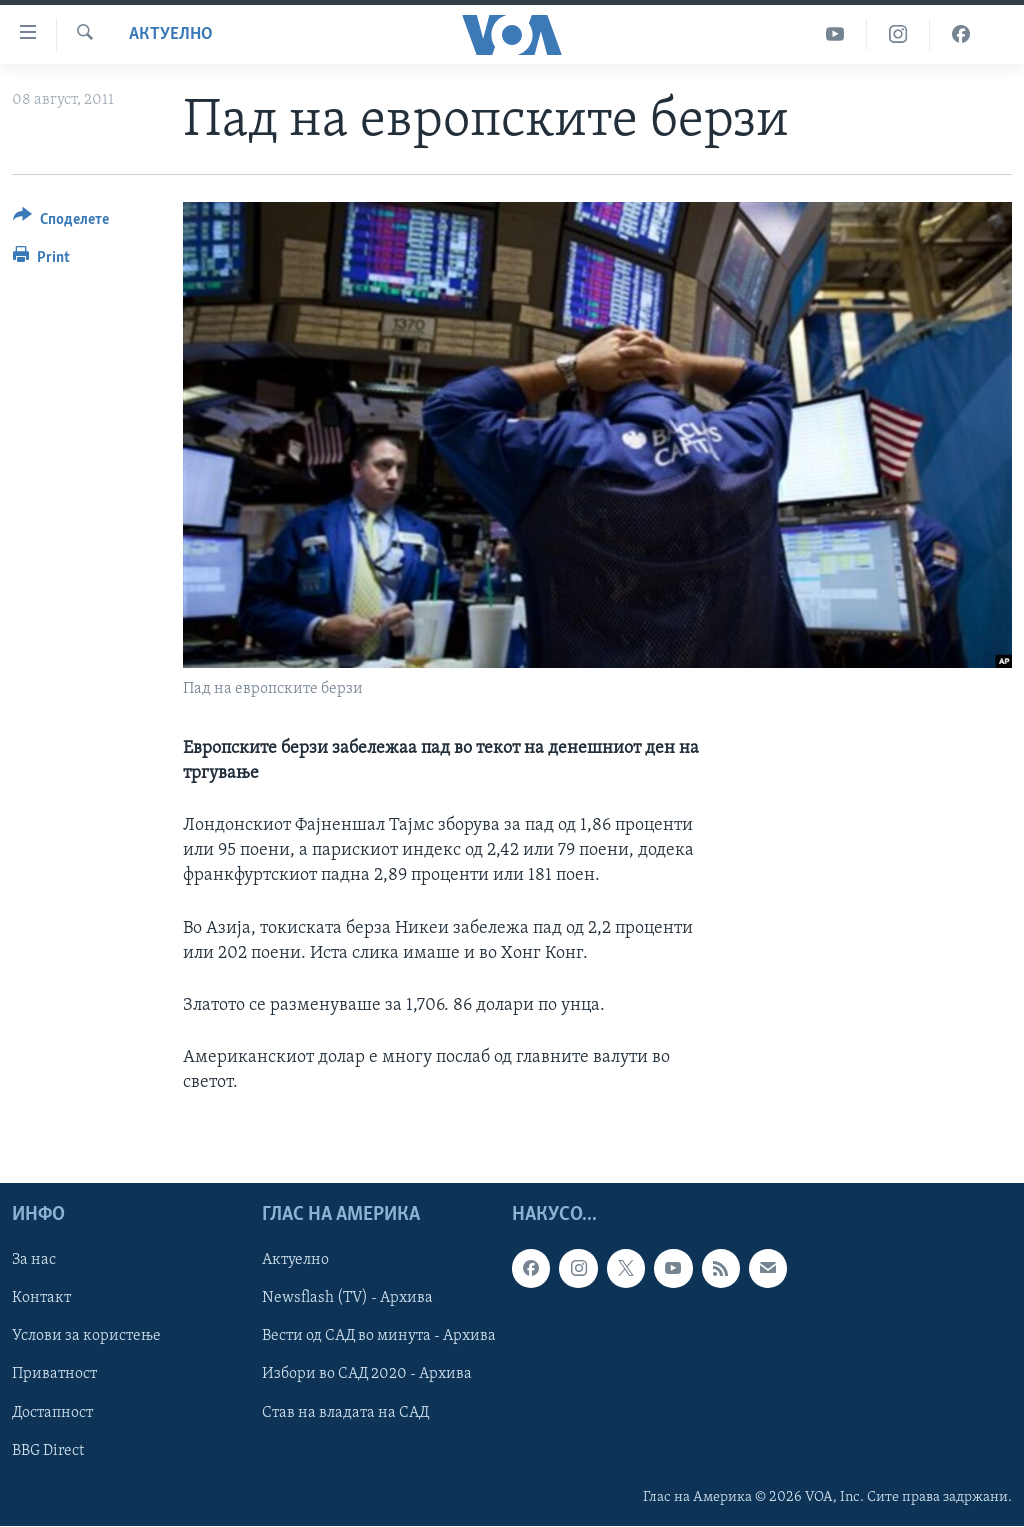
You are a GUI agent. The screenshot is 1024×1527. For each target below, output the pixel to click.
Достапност (52, 1413)
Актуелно (171, 34)
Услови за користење (86, 1337)
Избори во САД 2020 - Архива (367, 1375)
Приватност (54, 1375)
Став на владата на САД (345, 1413)
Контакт (41, 1299)
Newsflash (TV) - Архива (347, 1299)
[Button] (61, 222)
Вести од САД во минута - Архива (379, 1337)
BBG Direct (48, 1451)
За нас (34, 1261)
